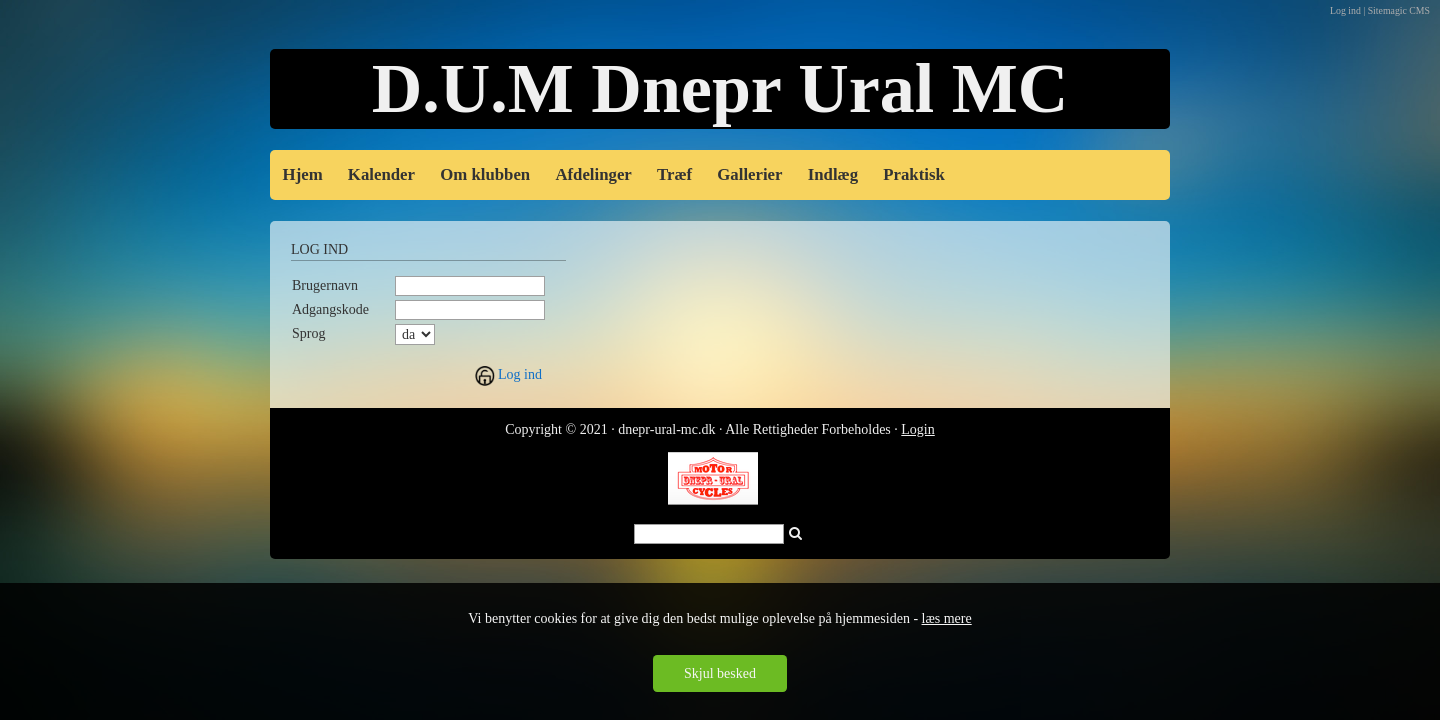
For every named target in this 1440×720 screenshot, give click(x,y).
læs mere (947, 618)
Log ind (520, 374)
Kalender (381, 174)
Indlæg (833, 174)
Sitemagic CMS (1399, 10)
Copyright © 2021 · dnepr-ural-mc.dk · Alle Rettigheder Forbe (679, 429)
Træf (674, 174)
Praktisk (914, 174)
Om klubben (485, 174)
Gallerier (749, 174)
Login (917, 429)
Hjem (303, 174)
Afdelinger (593, 174)
